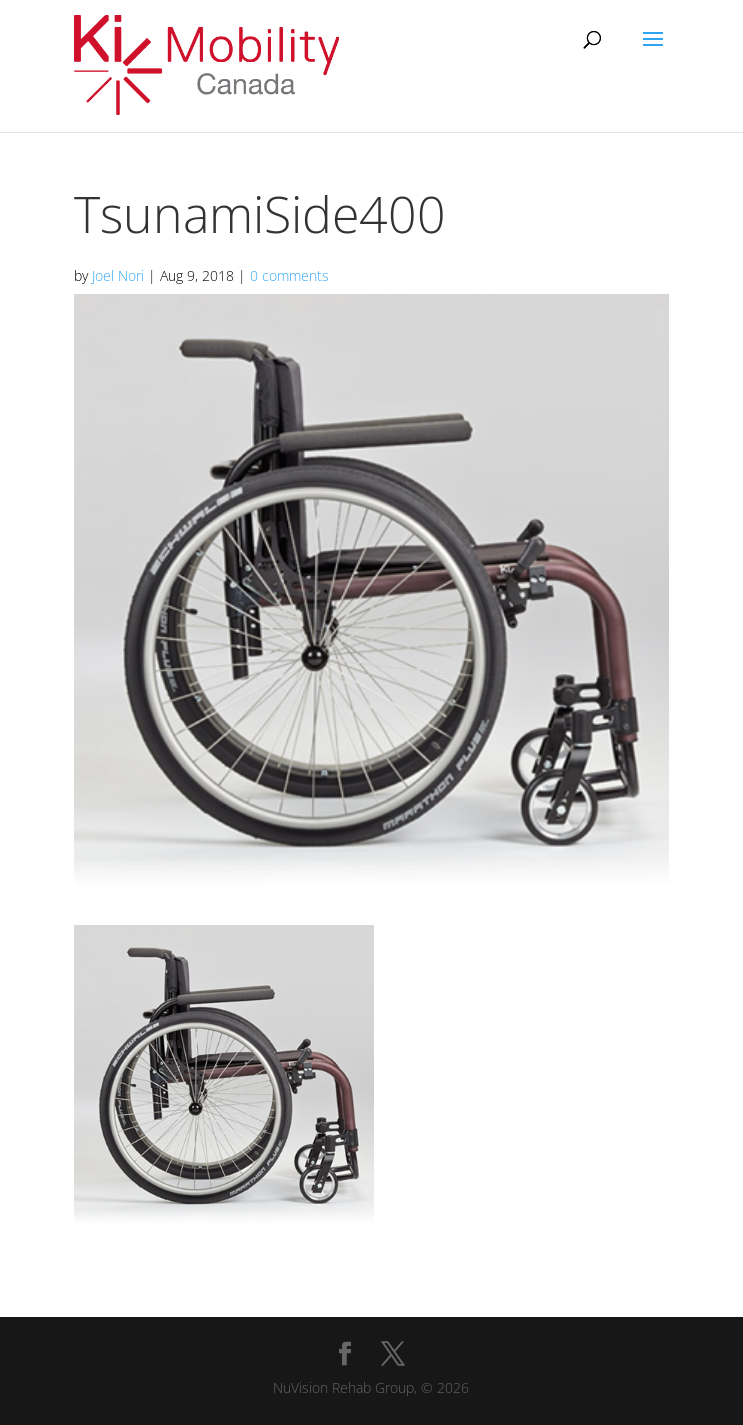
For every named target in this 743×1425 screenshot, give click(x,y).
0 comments (289, 275)
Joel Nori (118, 275)
